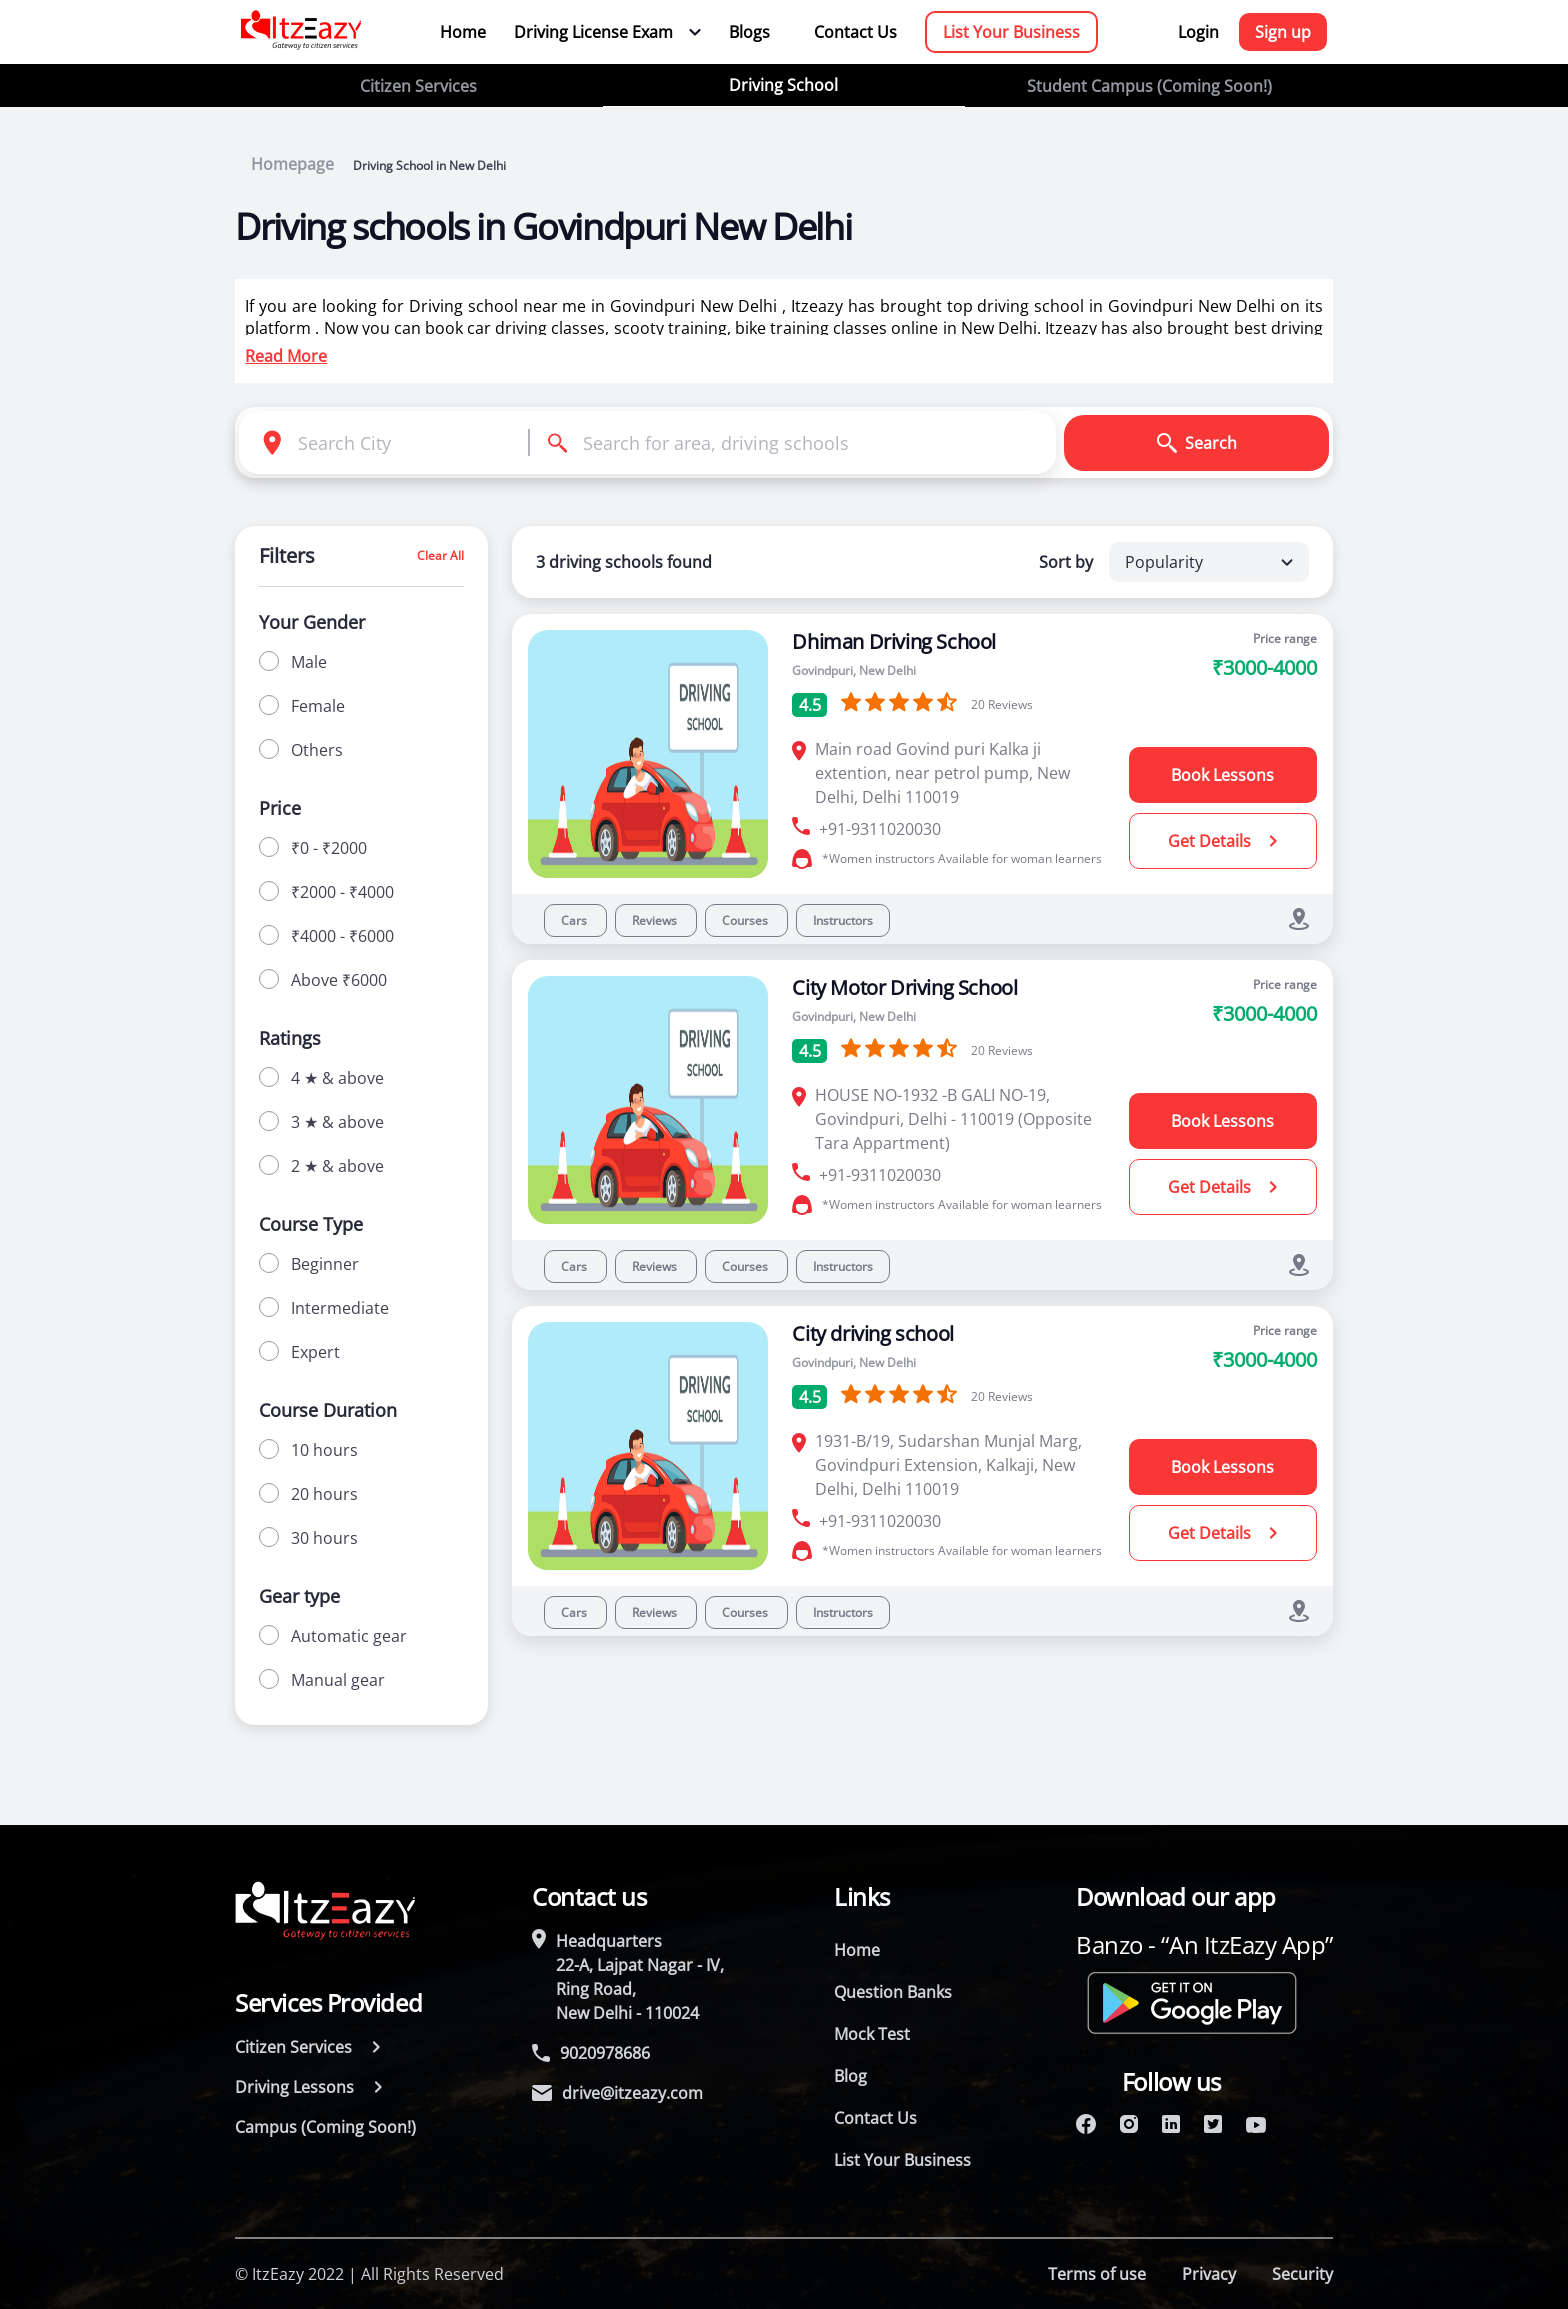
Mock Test (872, 2034)
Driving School (783, 85)
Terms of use (1097, 2274)
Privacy (1209, 2274)
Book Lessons (1222, 775)
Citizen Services (418, 86)
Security (1302, 2274)
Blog (850, 2076)
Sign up (1283, 32)
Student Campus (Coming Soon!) (1149, 86)
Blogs (749, 32)
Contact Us (855, 32)
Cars (575, 920)
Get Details (1222, 841)
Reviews (656, 920)
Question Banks (893, 1992)
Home (463, 32)
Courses (746, 920)
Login (1198, 32)
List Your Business (1011, 32)
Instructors (843, 920)
